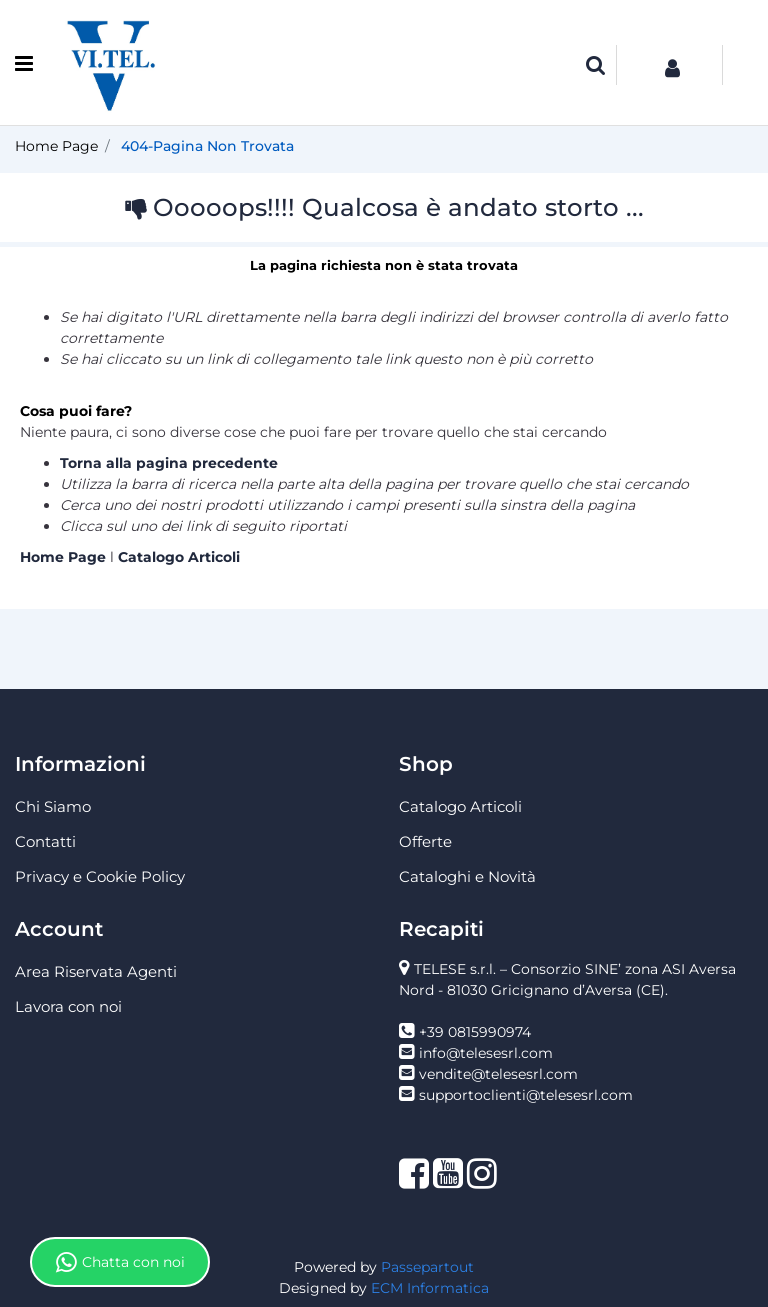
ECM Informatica (430, 1288)
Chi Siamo (53, 806)
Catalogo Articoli (179, 557)
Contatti (45, 841)
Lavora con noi (68, 1006)
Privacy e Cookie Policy (100, 876)
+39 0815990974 (475, 1032)
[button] (596, 65)
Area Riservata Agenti (96, 971)
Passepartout (427, 1267)
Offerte (425, 841)
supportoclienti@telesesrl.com (526, 1095)
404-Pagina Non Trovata (207, 146)
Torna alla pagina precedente (169, 463)
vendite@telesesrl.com (498, 1074)
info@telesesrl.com (486, 1053)
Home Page (56, 146)
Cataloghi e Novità (467, 876)
